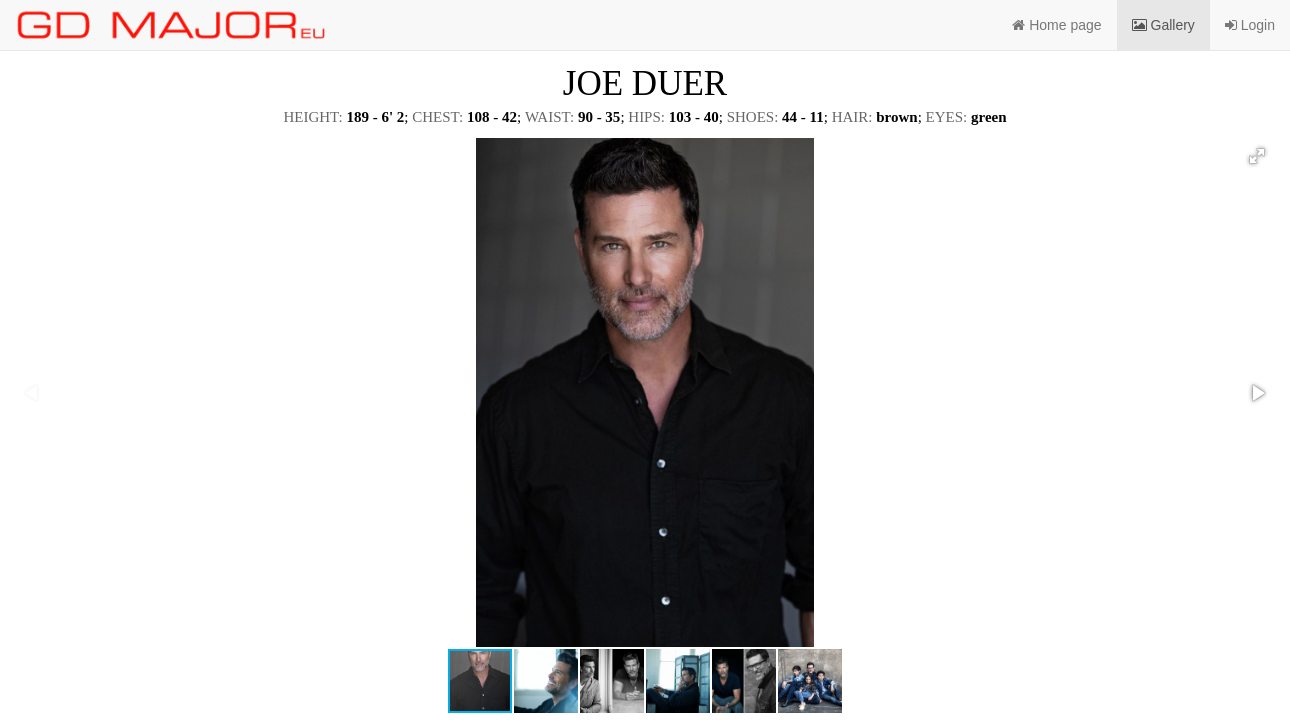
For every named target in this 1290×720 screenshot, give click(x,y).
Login (1250, 25)
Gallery (1163, 25)
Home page (1056, 25)
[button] (1257, 156)
